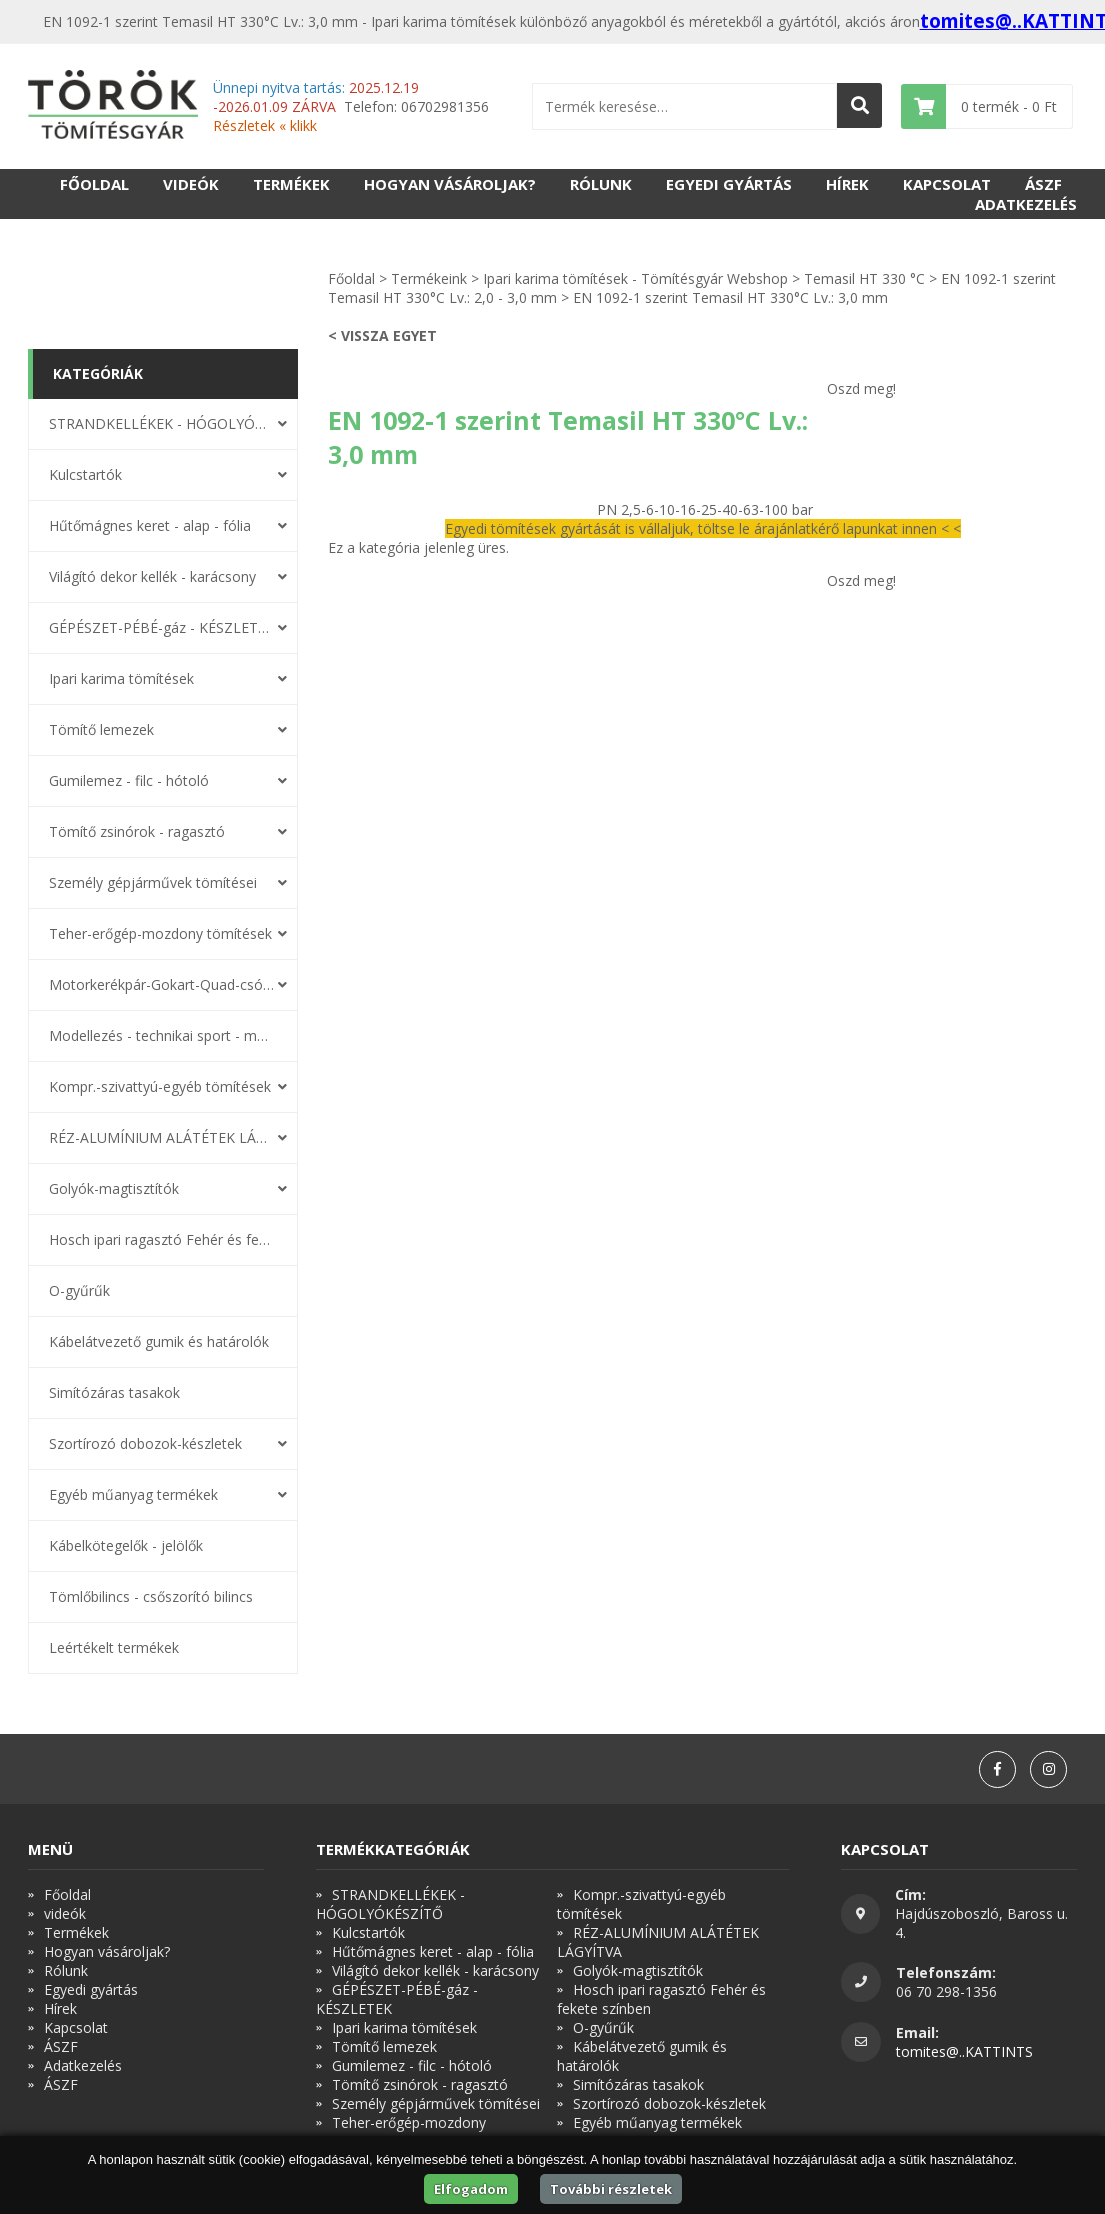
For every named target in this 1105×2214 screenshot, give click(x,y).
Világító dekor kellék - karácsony (152, 576)
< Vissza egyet (382, 335)
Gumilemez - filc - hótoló (129, 780)
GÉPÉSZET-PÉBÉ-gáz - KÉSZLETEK (162, 627)
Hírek (847, 184)
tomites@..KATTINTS (964, 2051)
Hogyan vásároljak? (450, 184)
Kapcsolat (947, 184)
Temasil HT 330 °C (864, 278)
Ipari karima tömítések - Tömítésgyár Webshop (635, 278)
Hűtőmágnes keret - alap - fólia (150, 525)
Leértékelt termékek (114, 1647)
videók (191, 184)
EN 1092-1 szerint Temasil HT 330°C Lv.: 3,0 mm (730, 297)
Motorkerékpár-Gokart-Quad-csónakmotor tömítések (162, 984)
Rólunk (601, 184)
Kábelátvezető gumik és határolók (159, 1341)
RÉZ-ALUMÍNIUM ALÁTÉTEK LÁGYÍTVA (162, 1137)
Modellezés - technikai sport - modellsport (162, 1035)
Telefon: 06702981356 (351, 106)
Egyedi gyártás (729, 184)
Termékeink (429, 278)
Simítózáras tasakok (114, 1392)
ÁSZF (1043, 184)
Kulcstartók (85, 474)
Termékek (291, 184)
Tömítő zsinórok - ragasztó (137, 831)
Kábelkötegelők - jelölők (126, 1545)
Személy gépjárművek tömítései (153, 882)
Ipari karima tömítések (121, 678)
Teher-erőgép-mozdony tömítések (160, 933)
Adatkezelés (1026, 204)
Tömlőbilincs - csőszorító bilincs (151, 1596)
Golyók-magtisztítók (114, 1188)
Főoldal (94, 184)
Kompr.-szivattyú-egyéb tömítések (160, 1086)
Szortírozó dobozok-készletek (145, 1443)
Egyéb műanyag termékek (133, 1494)
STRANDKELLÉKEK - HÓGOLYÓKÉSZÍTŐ (162, 423)
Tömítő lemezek (101, 729)
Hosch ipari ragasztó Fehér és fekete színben (162, 1239)
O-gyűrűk (79, 1290)
